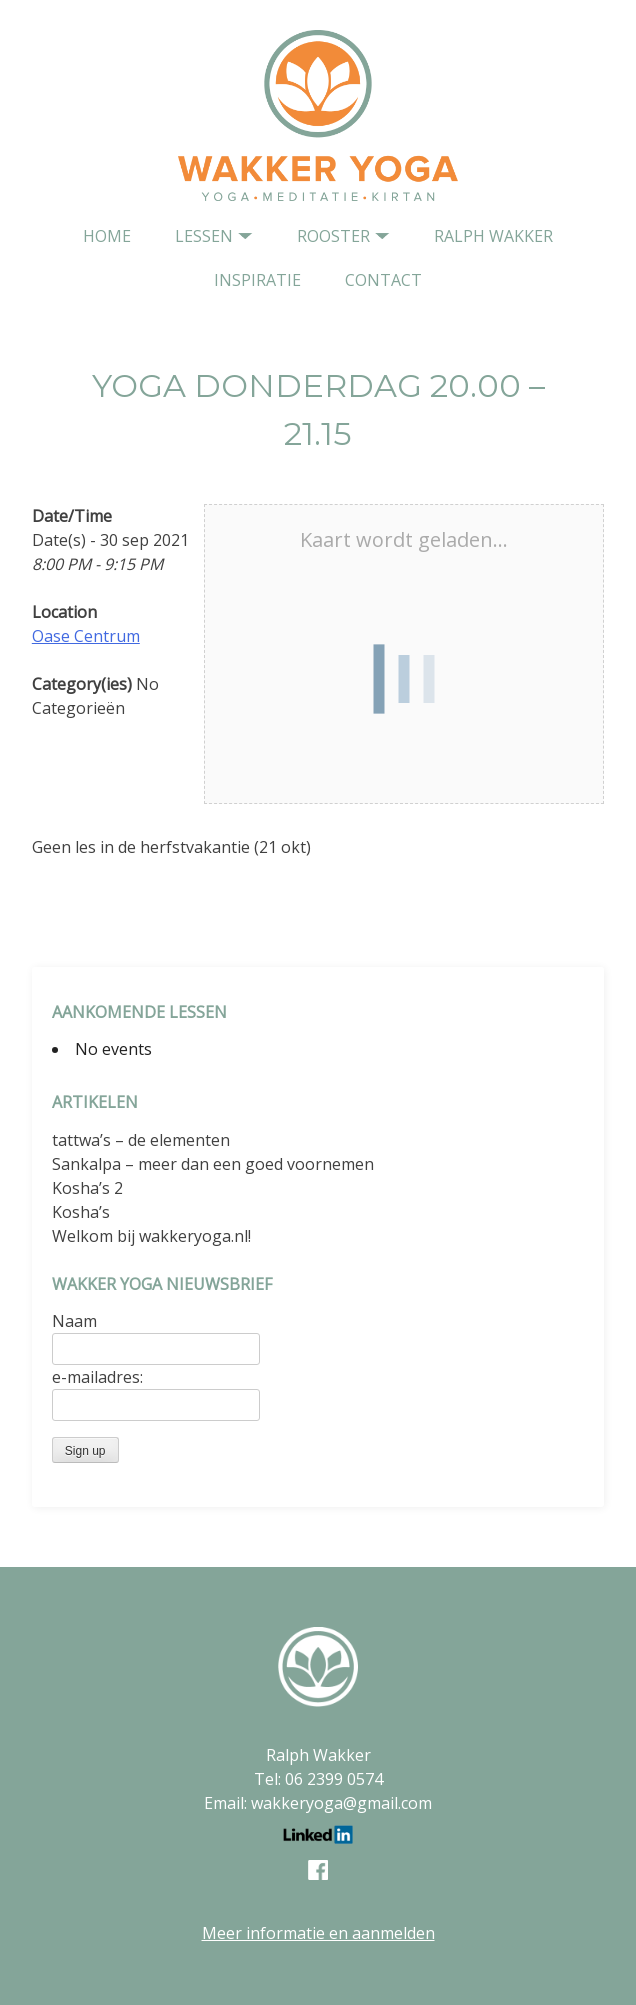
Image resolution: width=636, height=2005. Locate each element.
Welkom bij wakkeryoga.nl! (151, 1236)
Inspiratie (257, 280)
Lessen (204, 236)
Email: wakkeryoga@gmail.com (318, 1803)
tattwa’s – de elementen (141, 1140)
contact (383, 280)
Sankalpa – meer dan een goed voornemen (213, 1164)
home (107, 236)
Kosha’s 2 (87, 1188)
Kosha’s (81, 1212)
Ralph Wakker (493, 236)
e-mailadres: (97, 1377)
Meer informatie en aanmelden (318, 1933)
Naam (74, 1321)
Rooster (333, 236)
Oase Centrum (86, 636)
